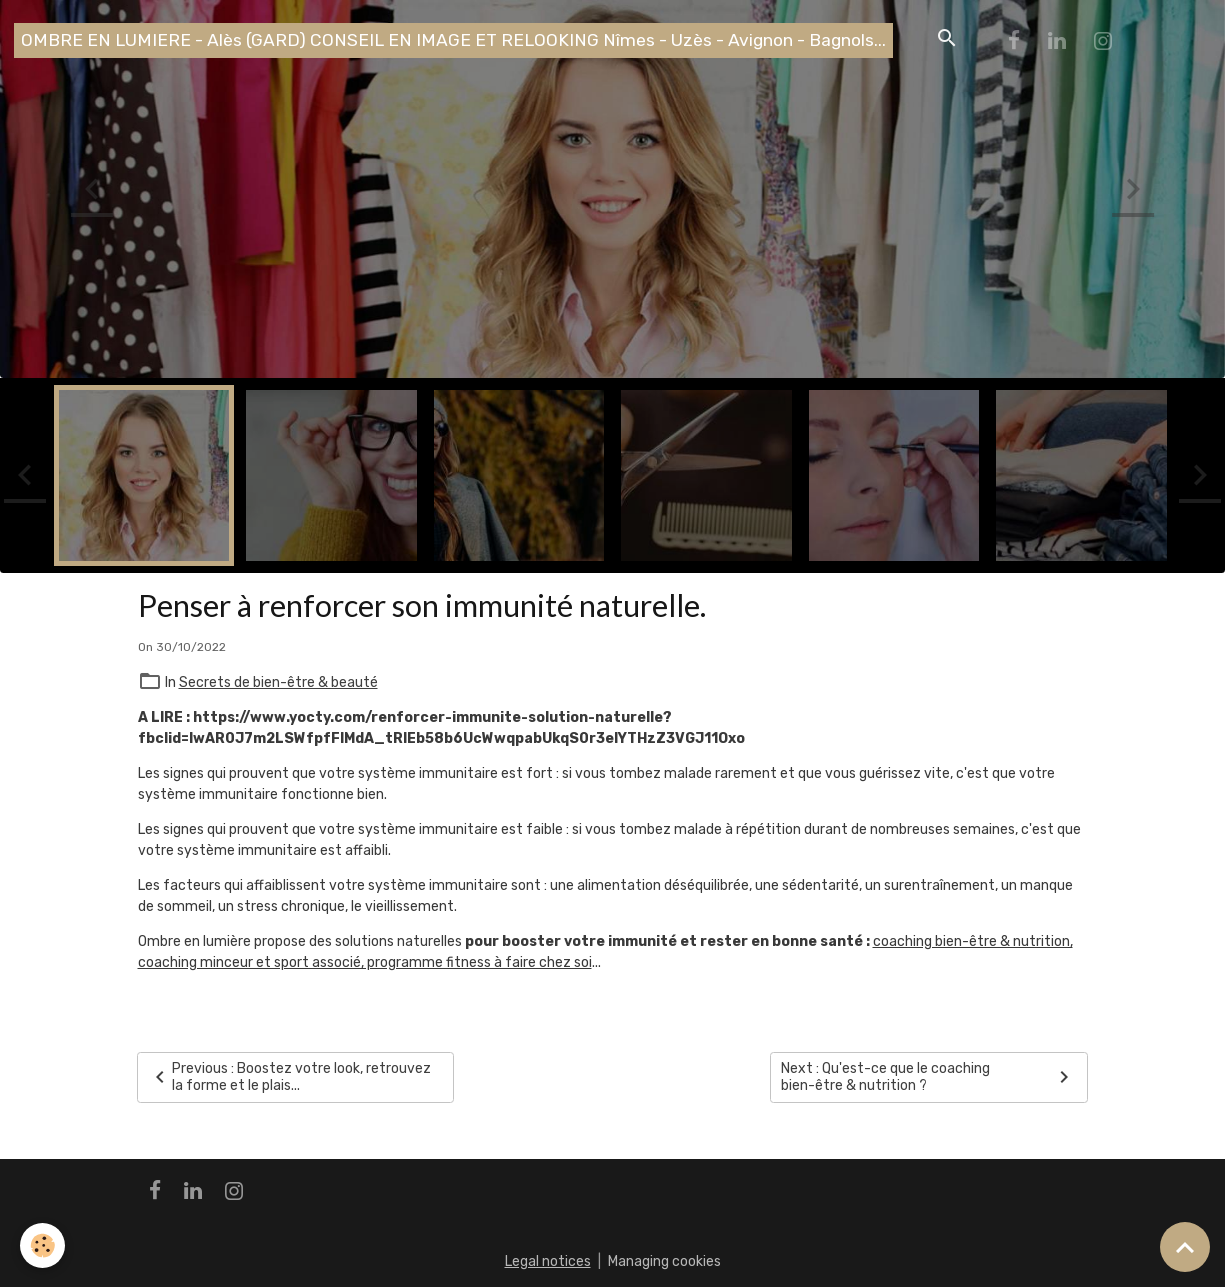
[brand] (453, 40)
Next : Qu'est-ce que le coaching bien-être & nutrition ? (928, 1077)
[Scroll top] (1185, 1247)
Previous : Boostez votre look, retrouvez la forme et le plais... (289, 1077)
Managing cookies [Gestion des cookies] (664, 1261)
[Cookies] (42, 1245)
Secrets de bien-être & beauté (278, 682)
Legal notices (548, 1261)
